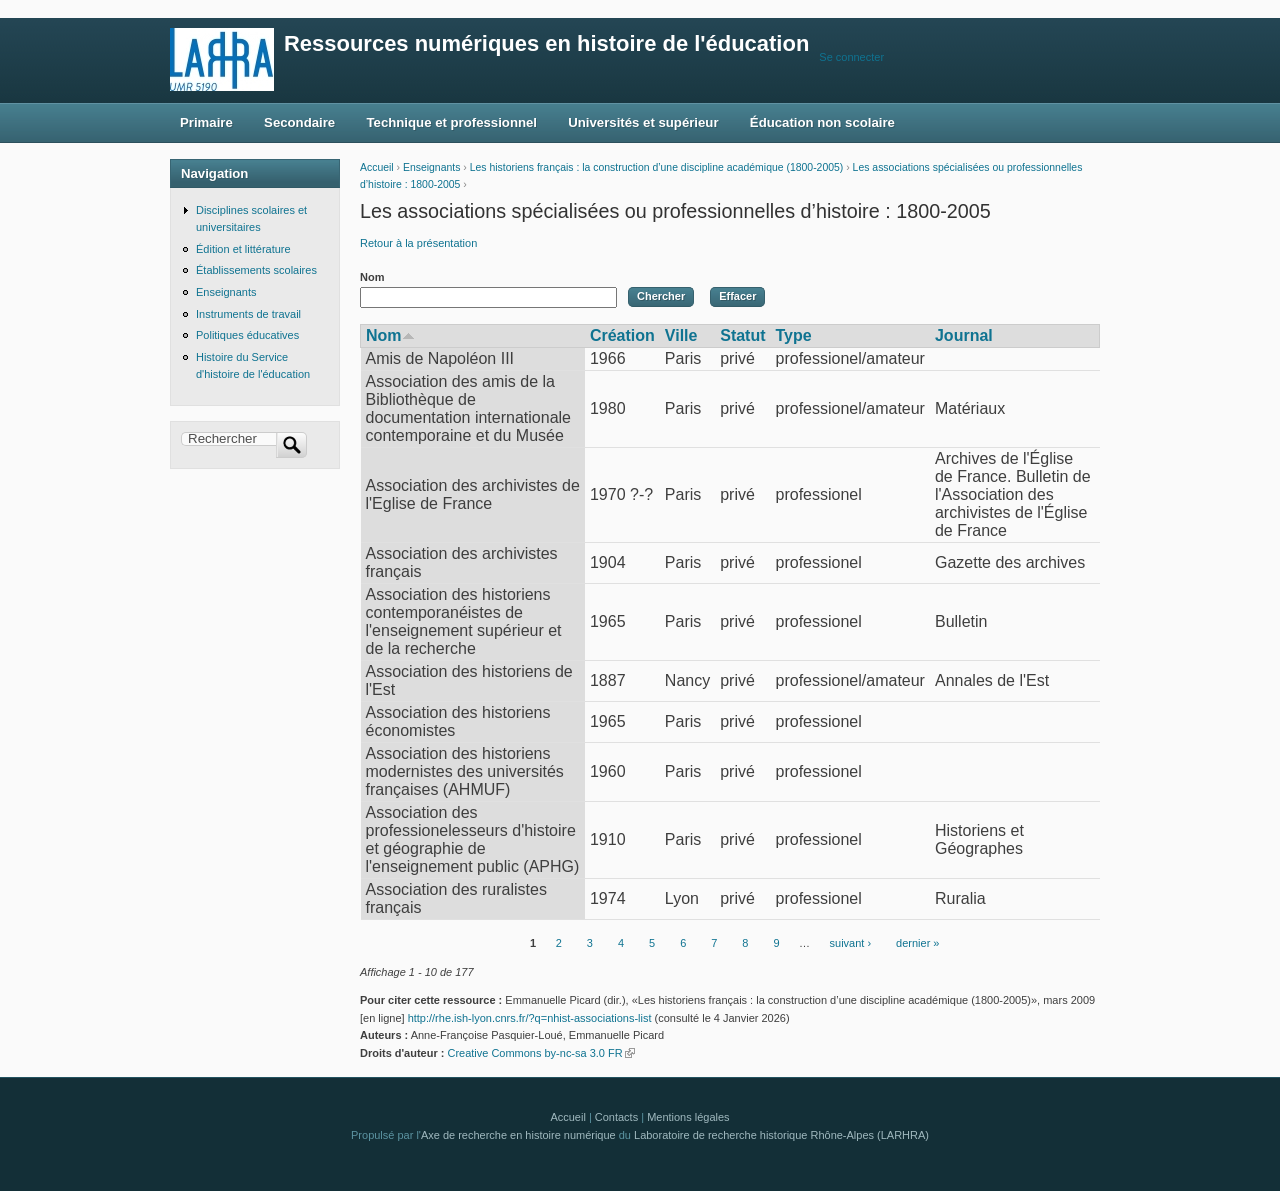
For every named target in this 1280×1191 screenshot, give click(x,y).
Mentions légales (688, 1117)
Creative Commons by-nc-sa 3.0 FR (540, 1053)
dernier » (917, 943)
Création (622, 335)
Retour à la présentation (418, 243)
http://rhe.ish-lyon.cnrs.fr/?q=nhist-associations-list (530, 1018)
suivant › (851, 943)
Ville (681, 335)
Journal (964, 335)
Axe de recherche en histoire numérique (518, 1135)
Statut (742, 335)
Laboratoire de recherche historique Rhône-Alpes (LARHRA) (781, 1135)
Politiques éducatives (247, 335)
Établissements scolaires (256, 270)
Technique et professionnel (452, 122)
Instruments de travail (248, 314)
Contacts (616, 1117)
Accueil (377, 167)
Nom (372, 277)
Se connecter (851, 57)
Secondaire (299, 122)
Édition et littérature (243, 249)
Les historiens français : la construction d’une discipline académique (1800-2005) (657, 167)
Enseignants (431, 167)
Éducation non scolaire (822, 122)
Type (794, 335)
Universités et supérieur (643, 122)
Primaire (206, 122)
